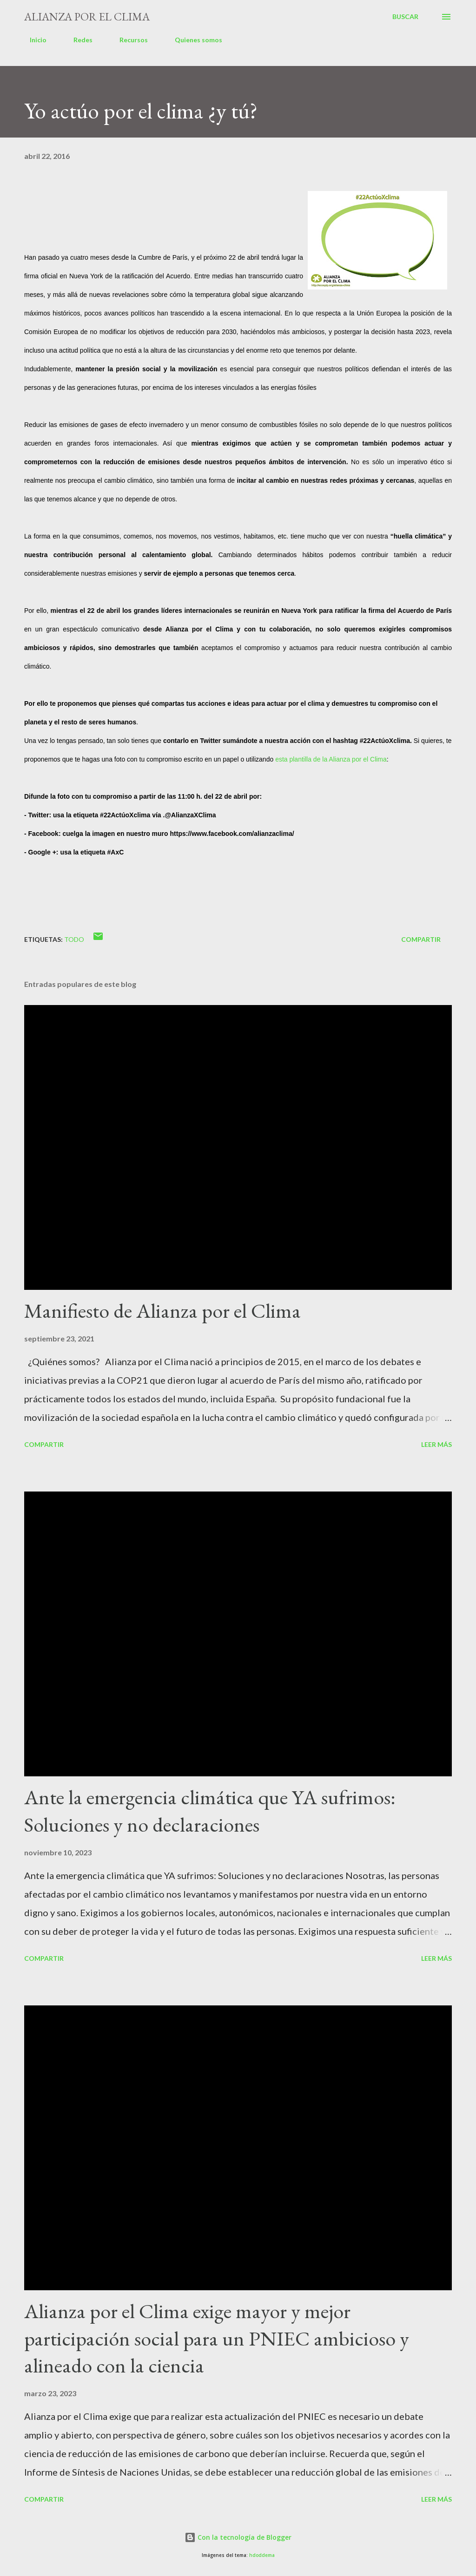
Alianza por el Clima (87, 16)
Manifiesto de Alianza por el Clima (162, 1310)
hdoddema (262, 2555)
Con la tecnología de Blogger (238, 2537)
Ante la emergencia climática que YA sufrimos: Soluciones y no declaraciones (210, 1811)
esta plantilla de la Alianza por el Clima (331, 759)
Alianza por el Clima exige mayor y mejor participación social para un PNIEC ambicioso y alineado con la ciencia (216, 2338)
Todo (74, 939)
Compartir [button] (421, 939)
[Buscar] (405, 16)
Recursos (128, 40)
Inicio (32, 40)
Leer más (436, 1444)
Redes (77, 40)
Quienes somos (193, 40)
